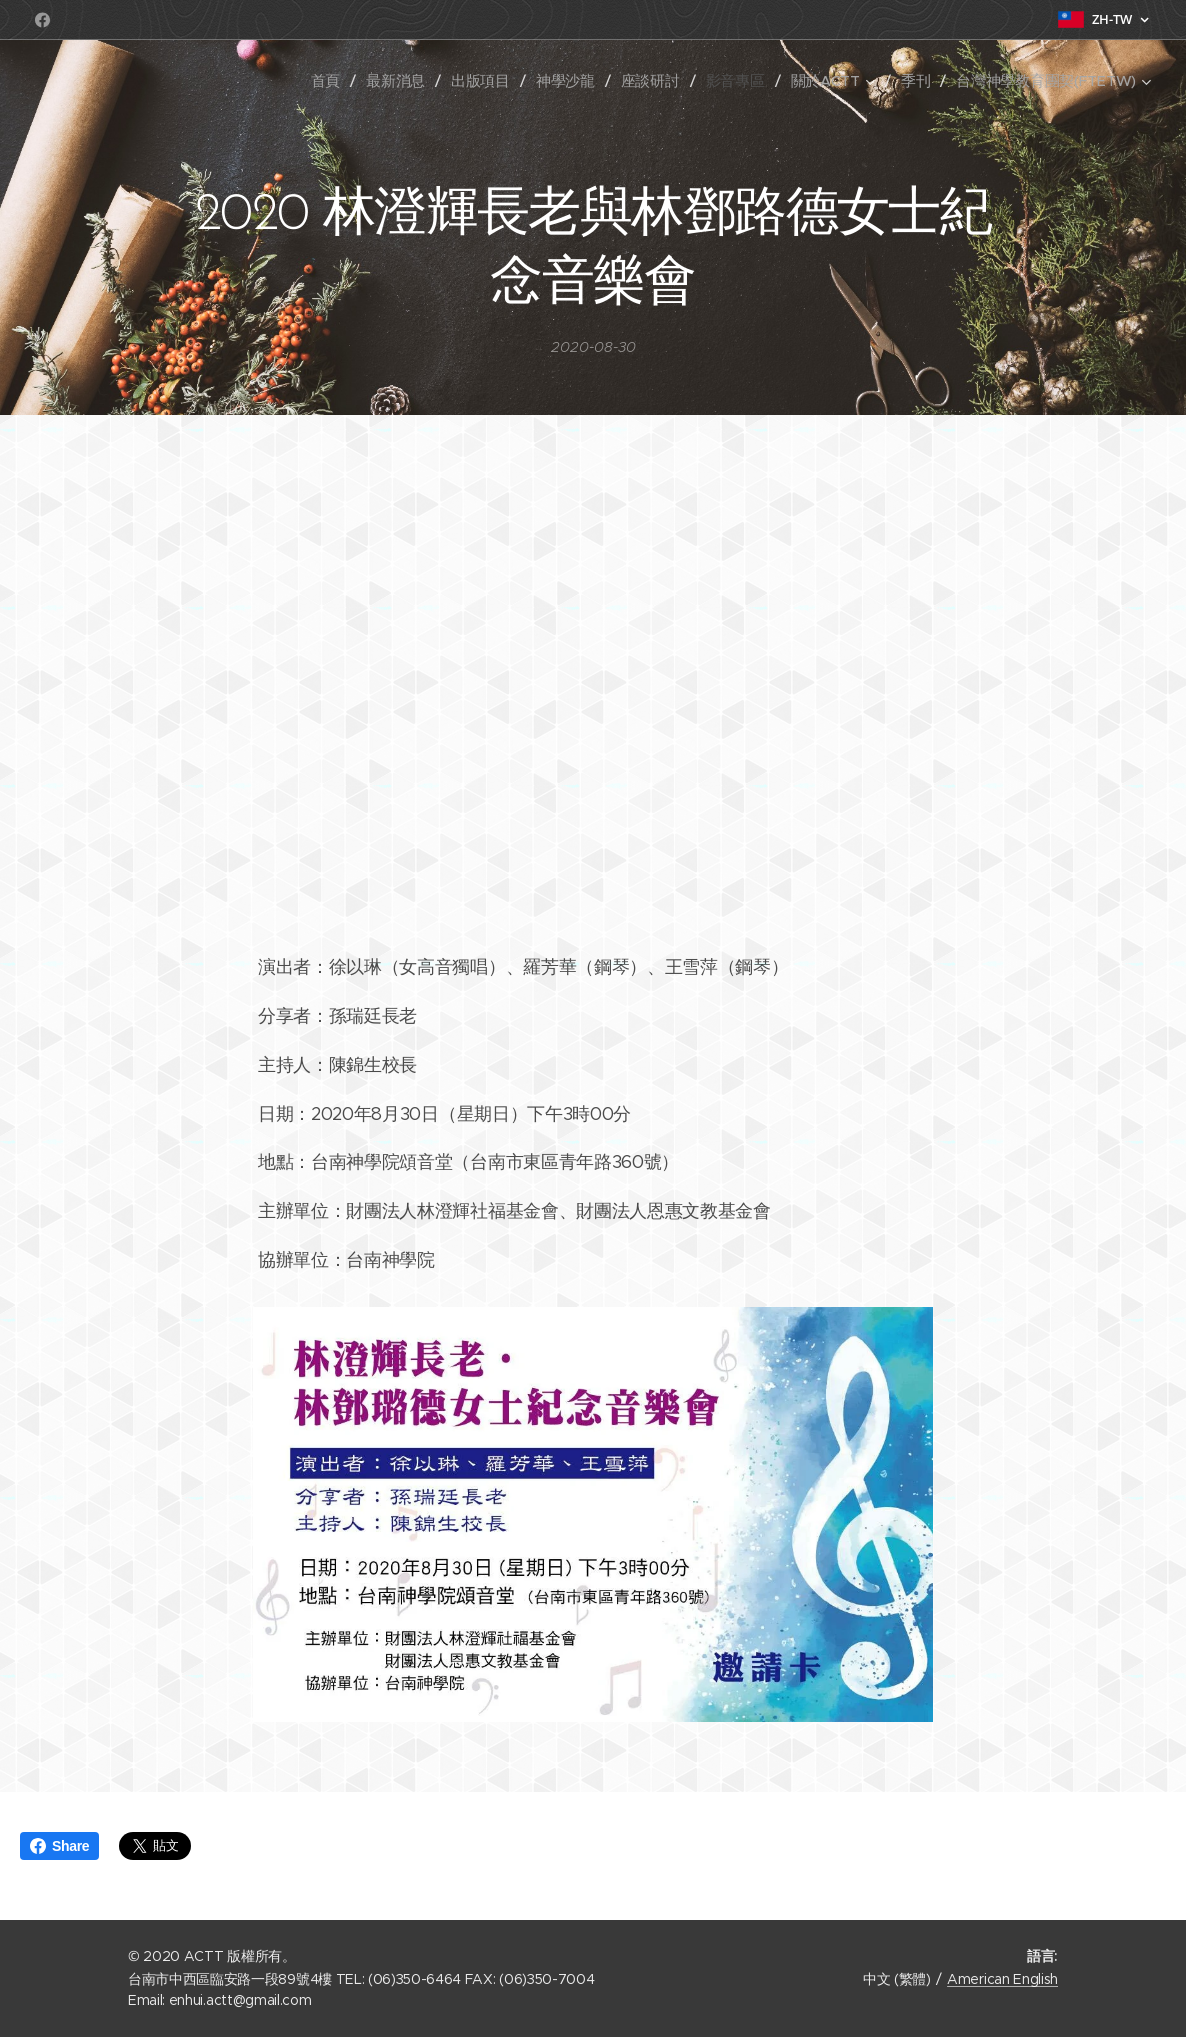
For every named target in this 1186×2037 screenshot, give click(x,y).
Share (59, 1846)
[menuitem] (354, 81)
